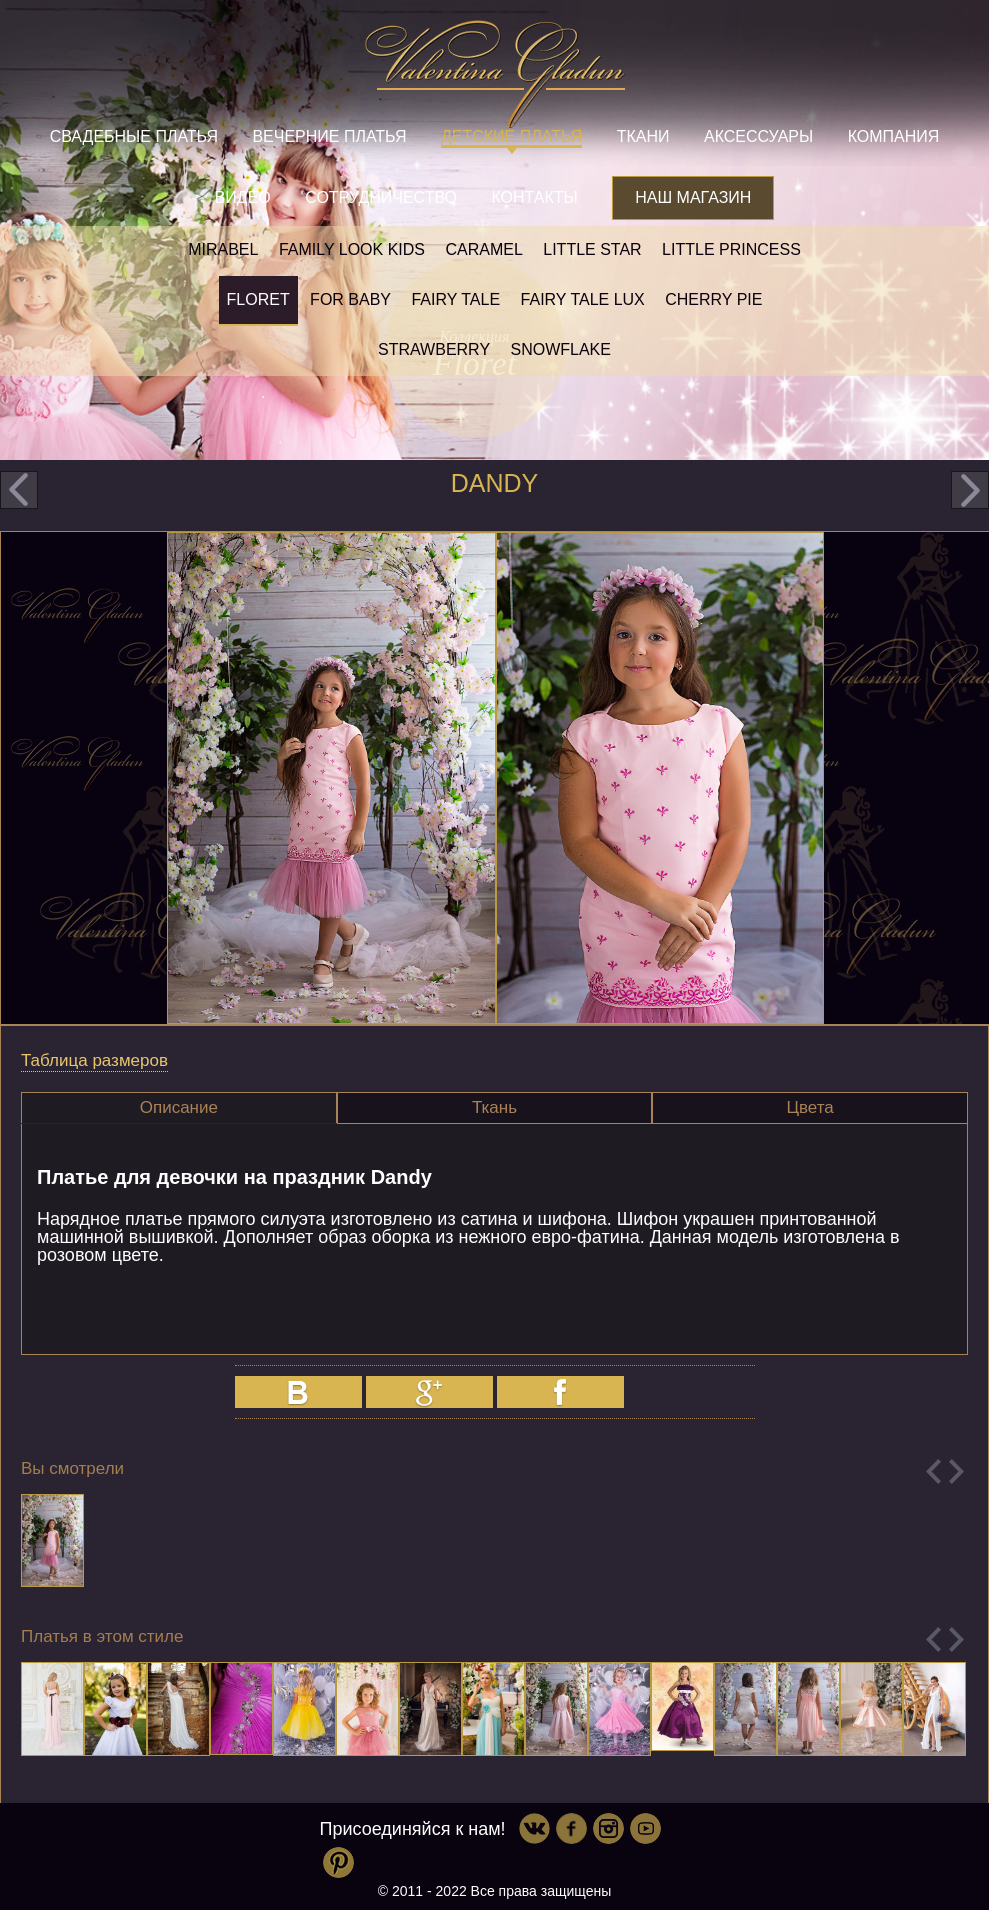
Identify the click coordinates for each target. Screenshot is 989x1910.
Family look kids (352, 249)
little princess (731, 249)
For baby (350, 299)
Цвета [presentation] (809, 1107)
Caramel (483, 249)
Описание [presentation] (179, 1107)
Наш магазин (693, 197)
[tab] (179, 1108)
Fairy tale (455, 299)
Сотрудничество (381, 197)
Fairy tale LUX (583, 299)
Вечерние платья (329, 136)
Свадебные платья (134, 136)
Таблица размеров (94, 1060)
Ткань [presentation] (494, 1107)
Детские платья (511, 136)
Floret (258, 299)
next (970, 490)
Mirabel (223, 249)
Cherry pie (713, 299)
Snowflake (561, 349)
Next (956, 1471)
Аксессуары (758, 136)
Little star (592, 249)
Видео (243, 197)
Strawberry (434, 349)
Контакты (534, 197)
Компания (894, 136)
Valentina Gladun (495, 74)
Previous (933, 1471)
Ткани (643, 136)
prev (19, 490)
